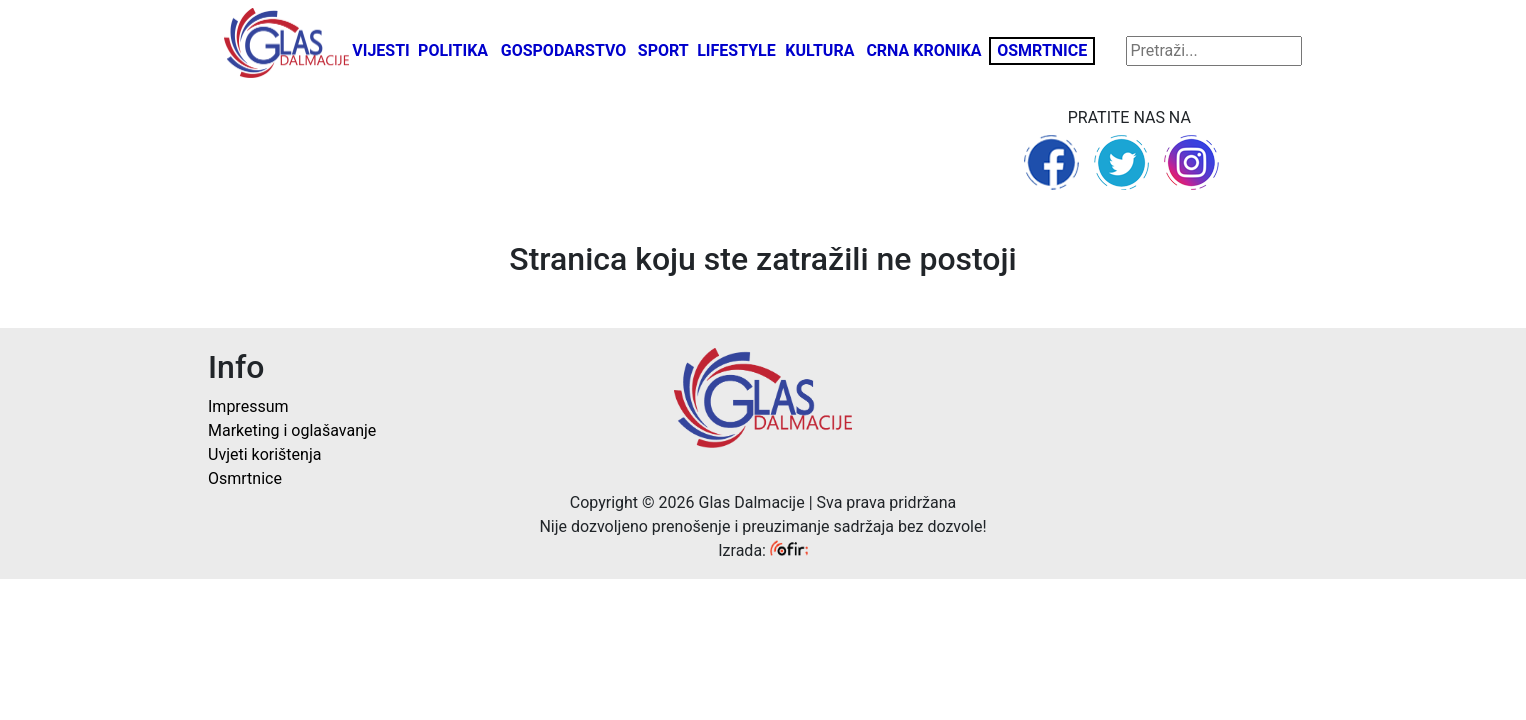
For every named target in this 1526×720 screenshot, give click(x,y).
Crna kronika (923, 50)
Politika (453, 50)
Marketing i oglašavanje (292, 430)
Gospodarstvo (564, 50)
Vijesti (381, 50)
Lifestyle (736, 50)
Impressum (248, 406)
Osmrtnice (1042, 50)
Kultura (819, 50)
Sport (663, 50)
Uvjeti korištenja (264, 454)
